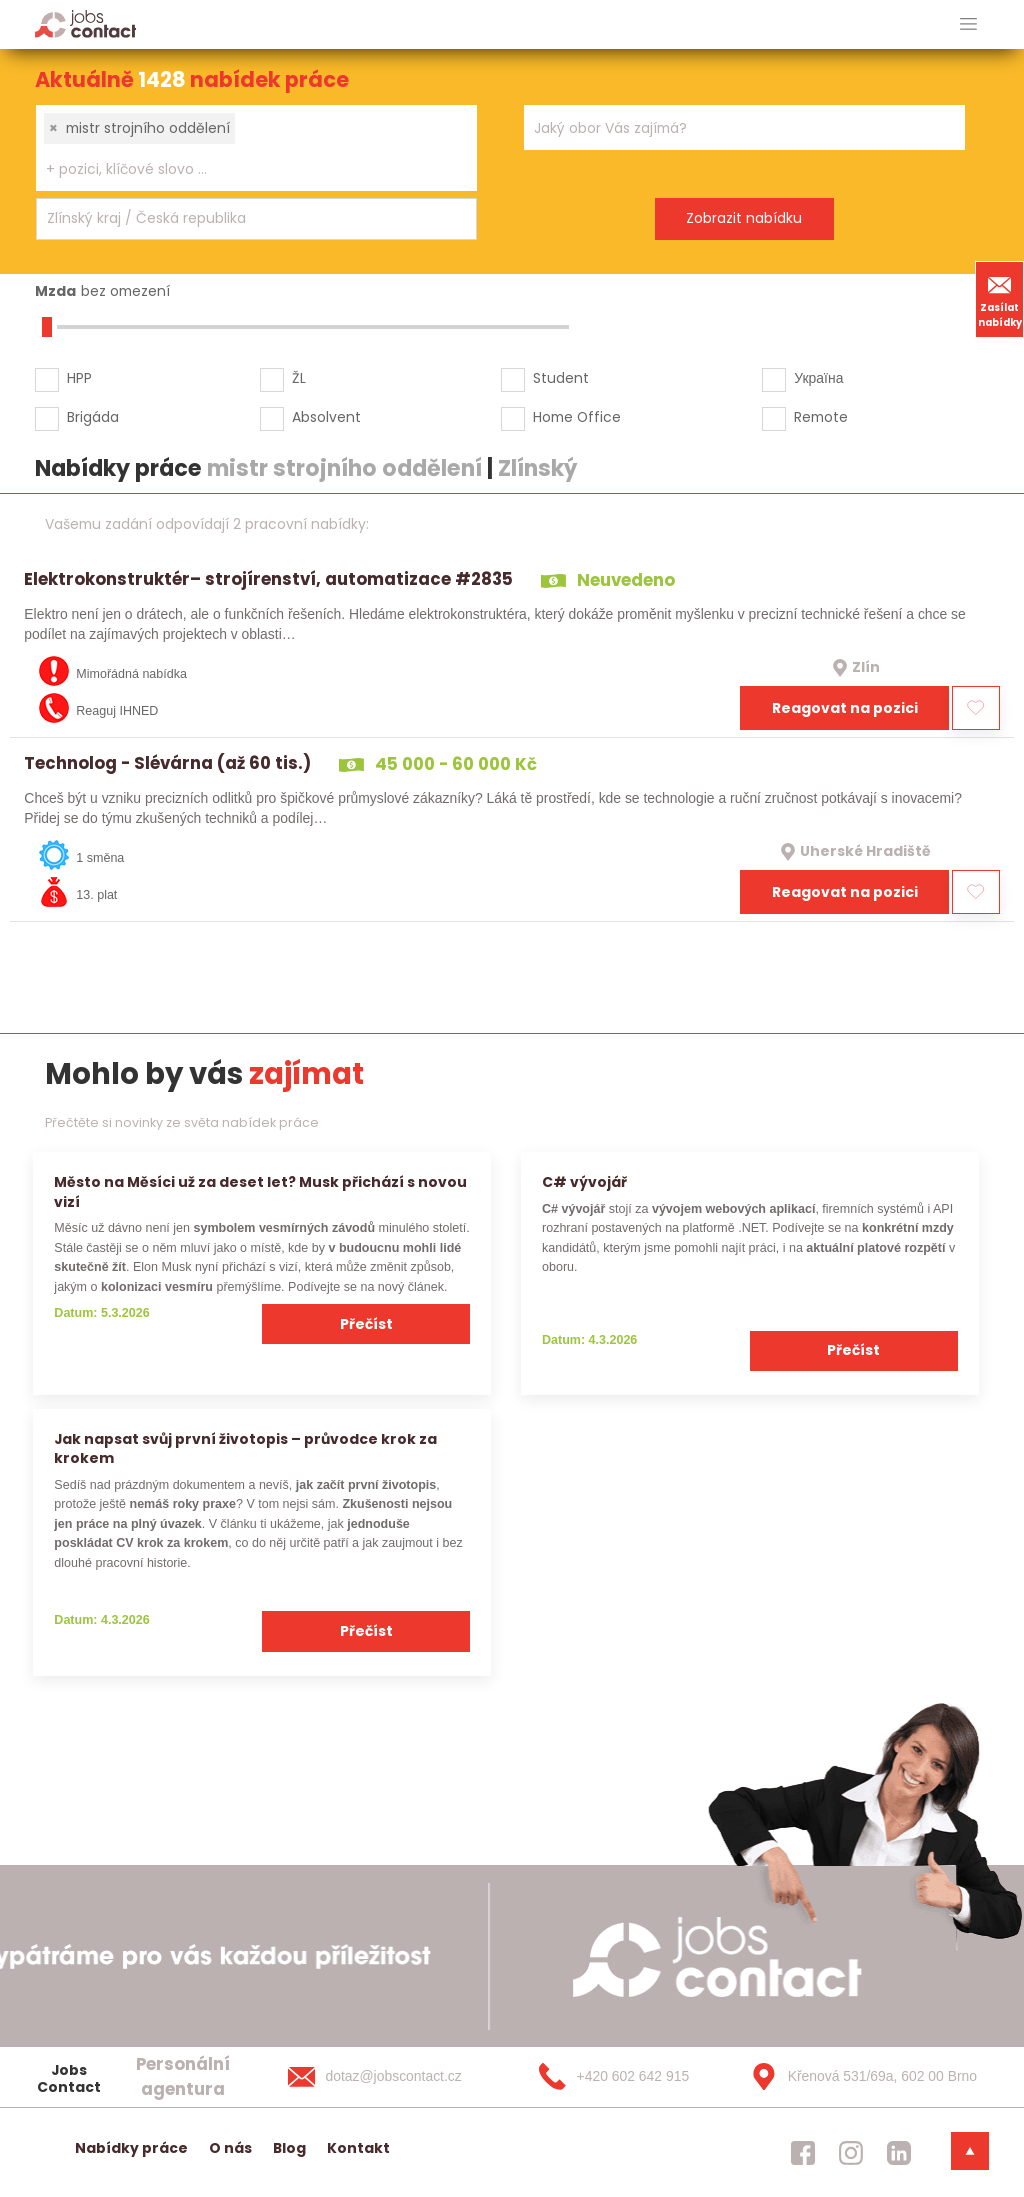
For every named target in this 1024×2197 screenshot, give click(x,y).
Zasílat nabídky (1000, 299)
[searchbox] (244, 169)
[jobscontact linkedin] (899, 2152)
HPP (79, 378)
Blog (289, 2148)
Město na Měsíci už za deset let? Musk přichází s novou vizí (260, 1191)
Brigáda (93, 417)
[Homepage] (85, 23)
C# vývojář (584, 1182)
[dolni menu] (970, 2151)
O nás (230, 2148)
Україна (818, 378)
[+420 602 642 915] (626, 2077)
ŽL (299, 378)
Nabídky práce (131, 2148)
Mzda (55, 291)
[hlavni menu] (968, 24)
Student (561, 378)
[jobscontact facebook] (803, 2152)
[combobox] (256, 148)
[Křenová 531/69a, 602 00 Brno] (857, 2077)
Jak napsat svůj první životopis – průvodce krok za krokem (245, 1448)
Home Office (577, 417)
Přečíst (366, 1324)
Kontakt (358, 2148)
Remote (821, 417)
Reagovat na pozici (845, 708)
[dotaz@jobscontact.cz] (395, 2077)
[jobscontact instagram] (851, 2152)
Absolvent (326, 417)
